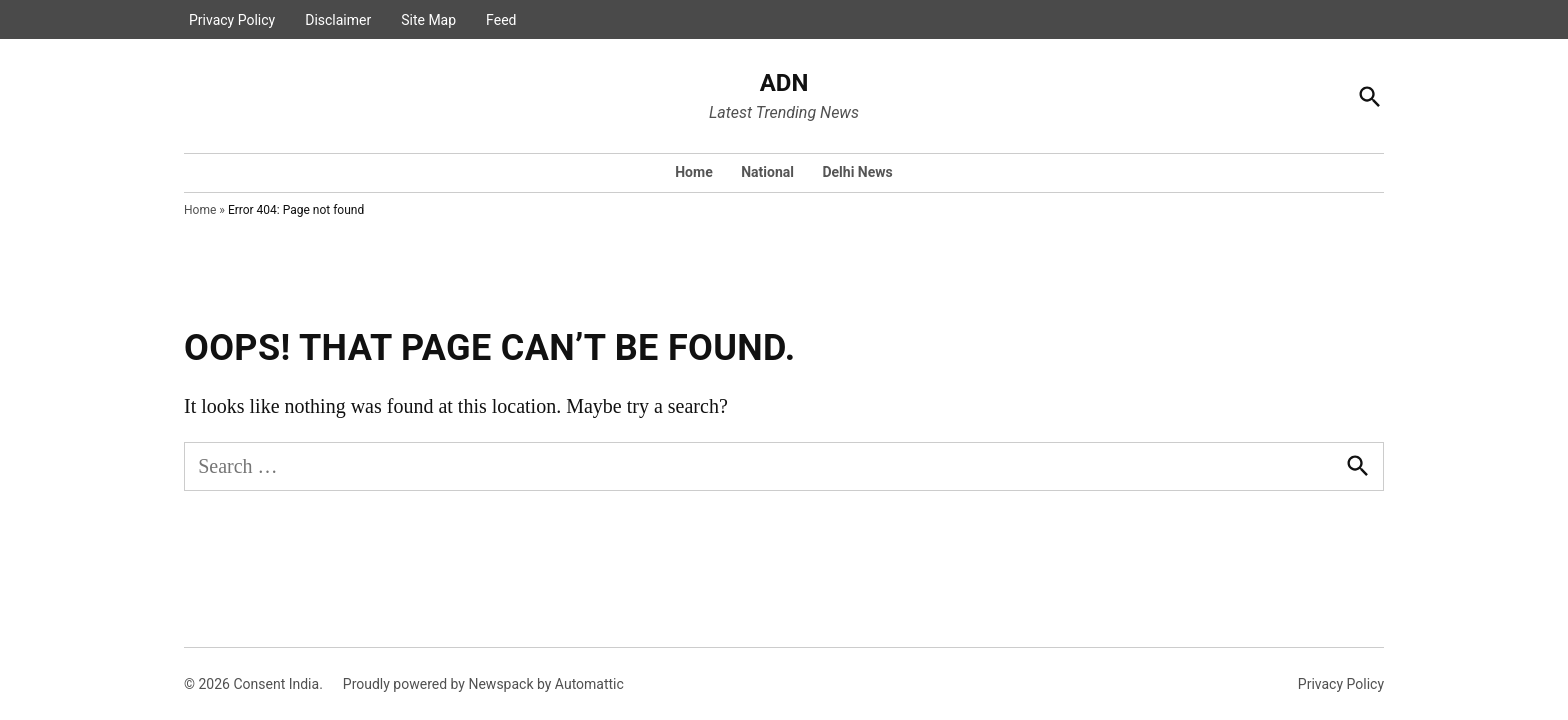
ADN (784, 83)
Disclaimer (338, 20)
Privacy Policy (232, 20)
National (767, 172)
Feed (501, 20)
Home (693, 172)
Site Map (428, 20)
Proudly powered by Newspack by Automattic (483, 684)
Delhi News (857, 172)
